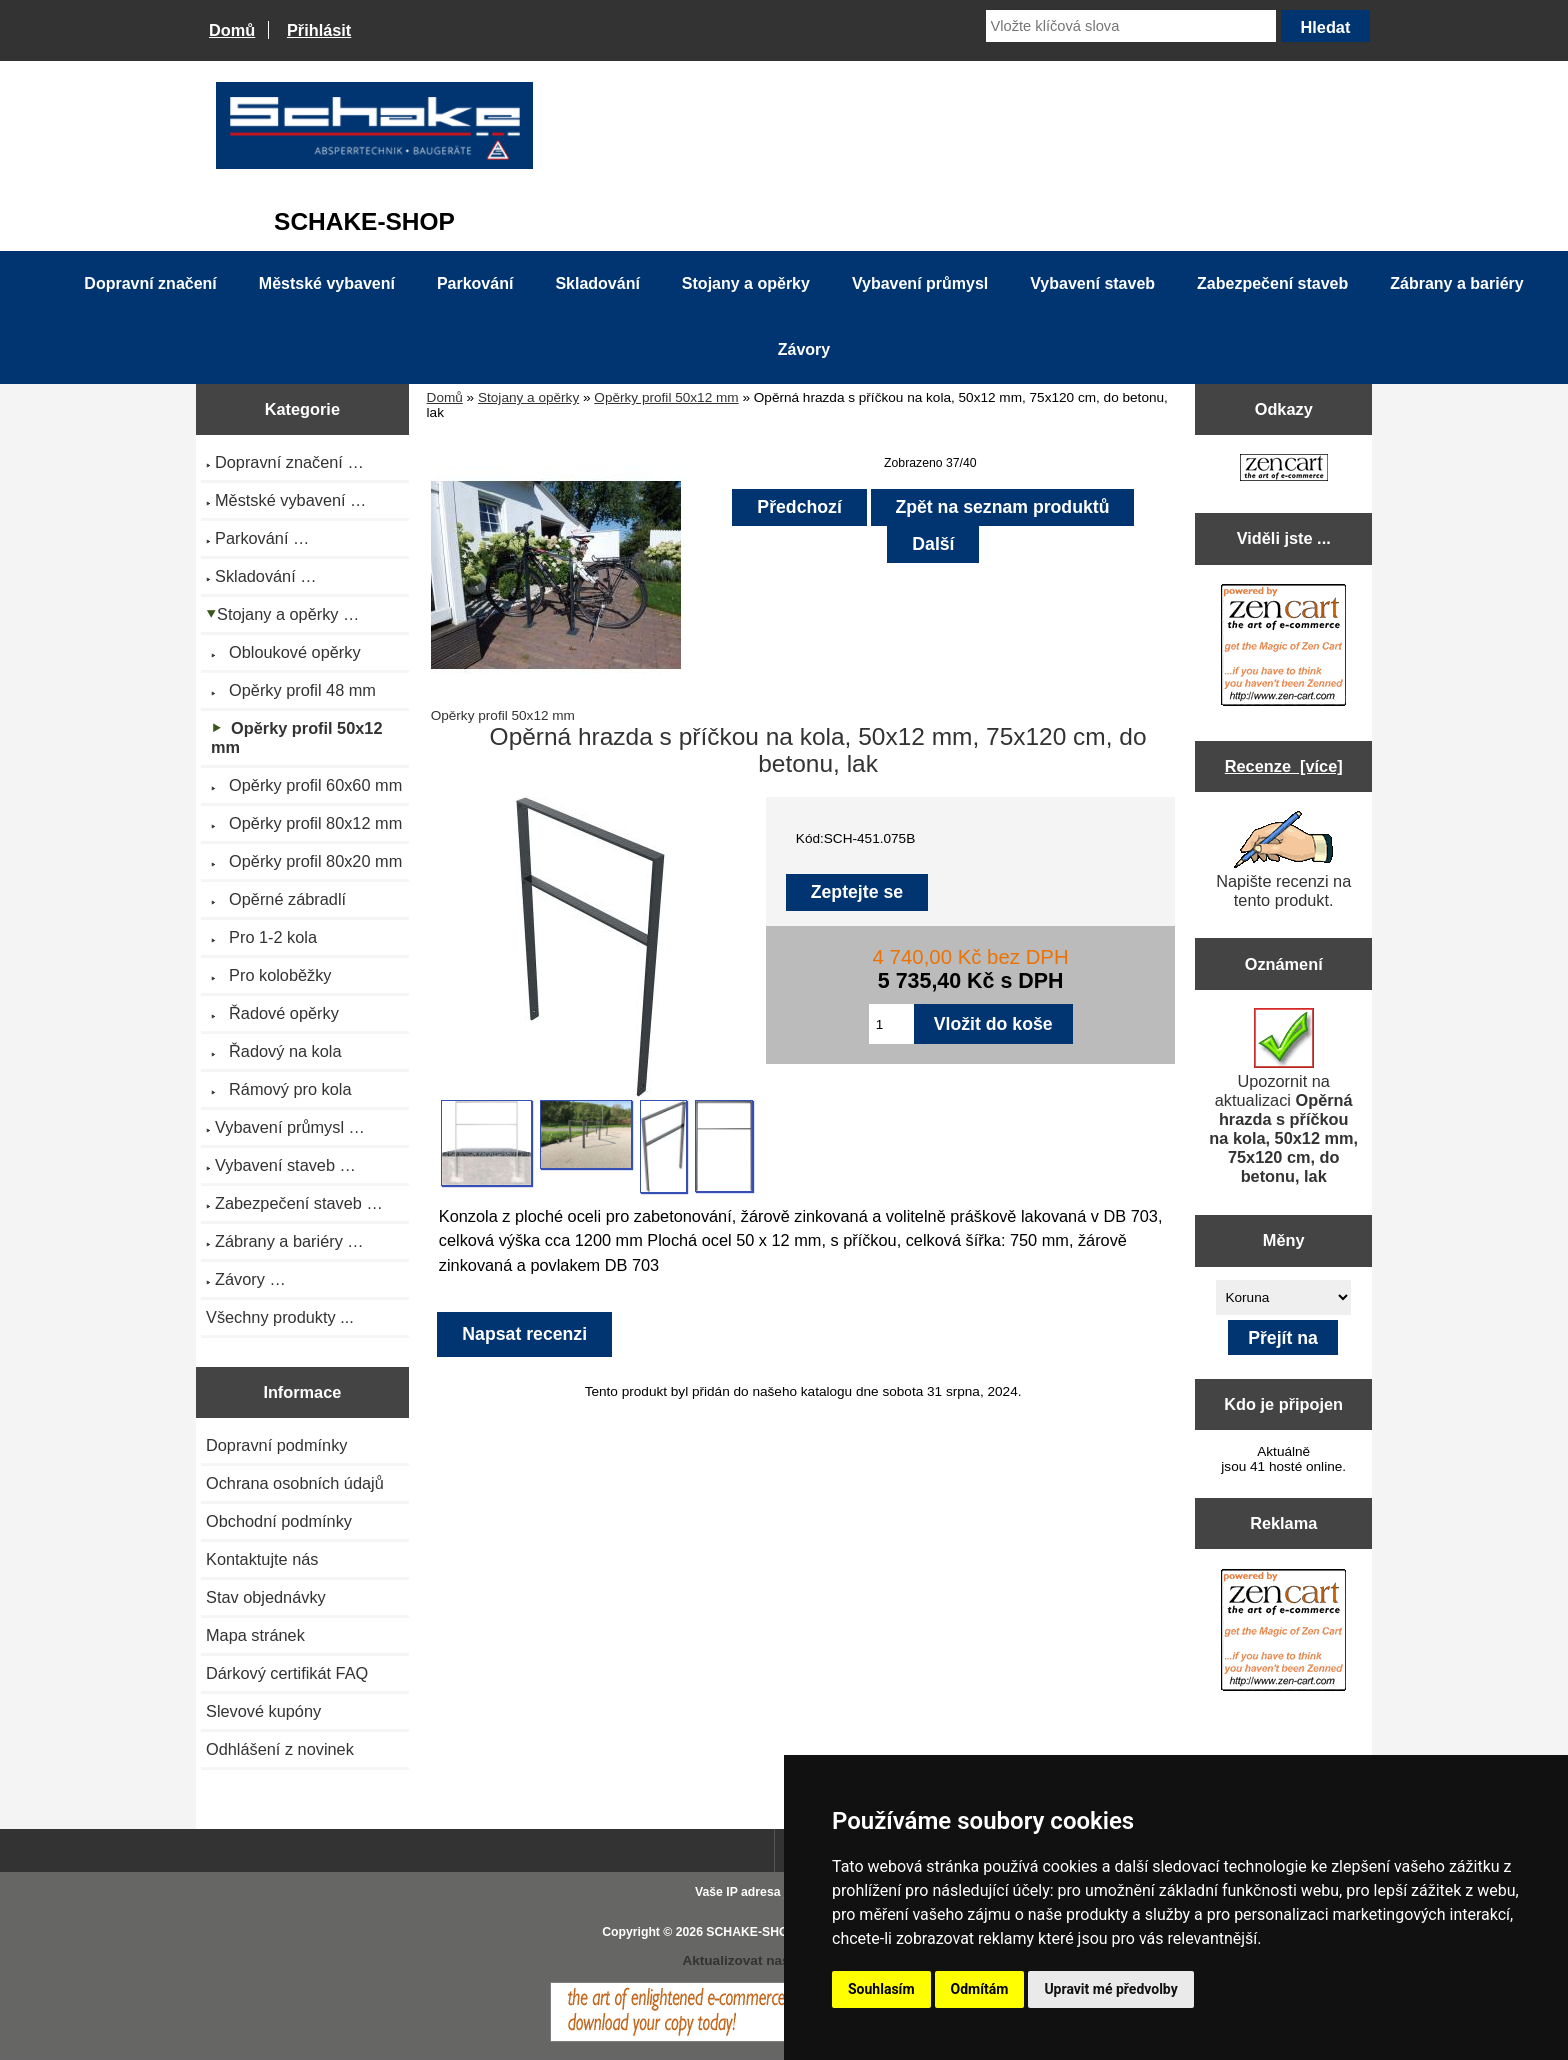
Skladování (597, 283)
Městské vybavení (327, 283)
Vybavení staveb (1092, 283)
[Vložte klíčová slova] (1131, 26)
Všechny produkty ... (280, 1317)
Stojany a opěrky (528, 397)
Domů (232, 30)
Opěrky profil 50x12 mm (666, 397)
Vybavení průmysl (920, 283)
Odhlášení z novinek (280, 1749)
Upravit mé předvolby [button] (1110, 1989)
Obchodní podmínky (279, 1521)
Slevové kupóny (263, 1711)
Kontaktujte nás (262, 1559)
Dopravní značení (150, 283)
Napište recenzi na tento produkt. (1283, 860)
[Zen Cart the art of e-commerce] (1284, 469)
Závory (804, 349)
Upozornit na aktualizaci (1283, 1096)
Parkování (475, 283)
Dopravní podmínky (276, 1445)
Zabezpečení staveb (1272, 283)
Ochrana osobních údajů (295, 1483)
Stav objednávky (266, 1597)
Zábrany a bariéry (1456, 283)
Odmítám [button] (980, 1989)
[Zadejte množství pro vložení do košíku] (891, 1024)
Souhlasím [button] (881, 1989)
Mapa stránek (255, 1635)
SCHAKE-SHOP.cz (758, 1932)
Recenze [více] (1284, 766)
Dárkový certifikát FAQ (287, 1673)
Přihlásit (319, 30)
